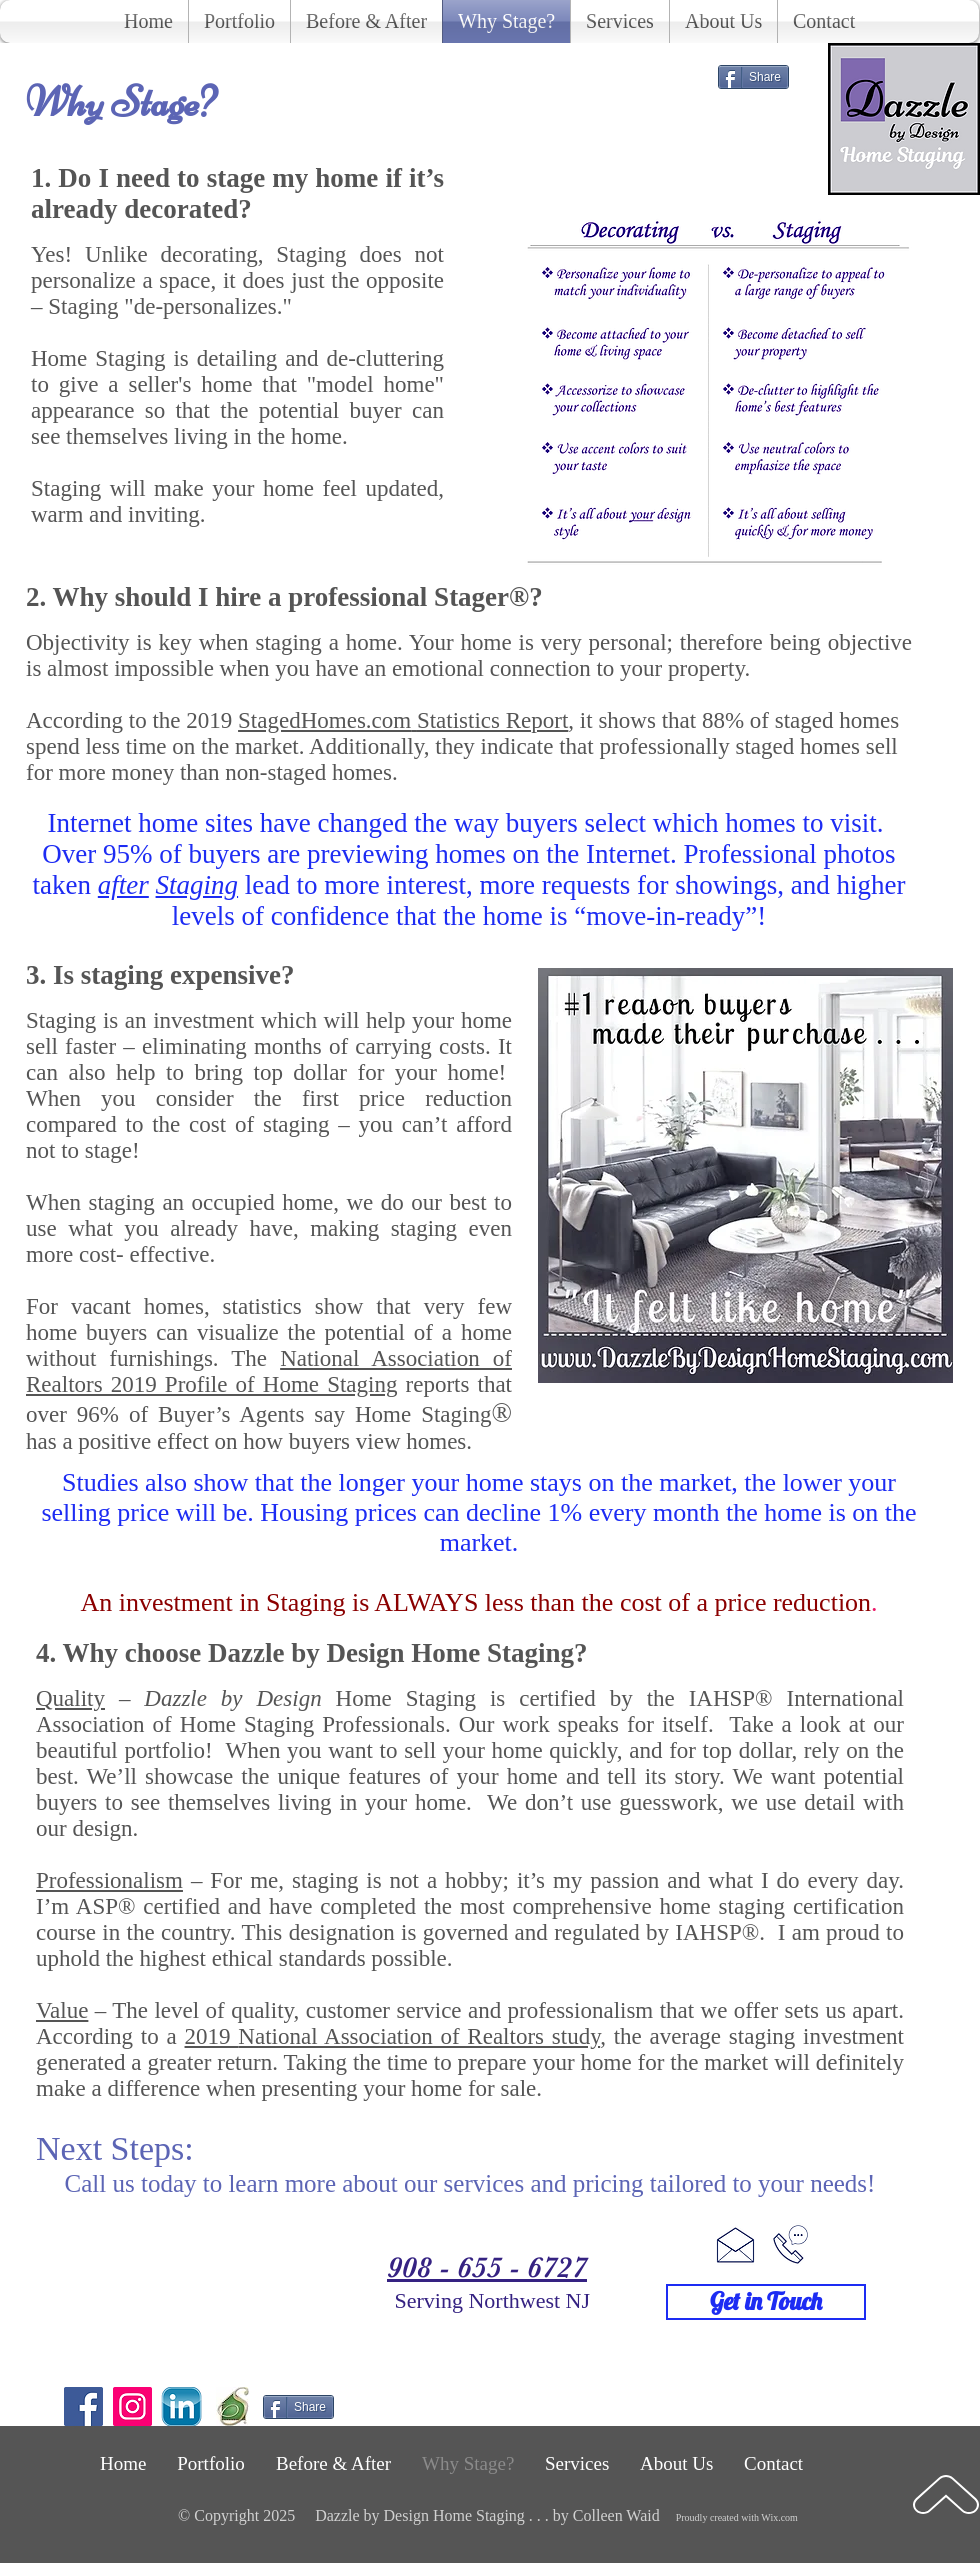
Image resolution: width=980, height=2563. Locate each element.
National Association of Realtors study (419, 2036)
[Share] (753, 77)
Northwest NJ (529, 2300)
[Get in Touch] (766, 2302)
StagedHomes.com (324, 720)
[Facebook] (83, 2406)
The (269, 1371)
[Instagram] (132, 2406)
